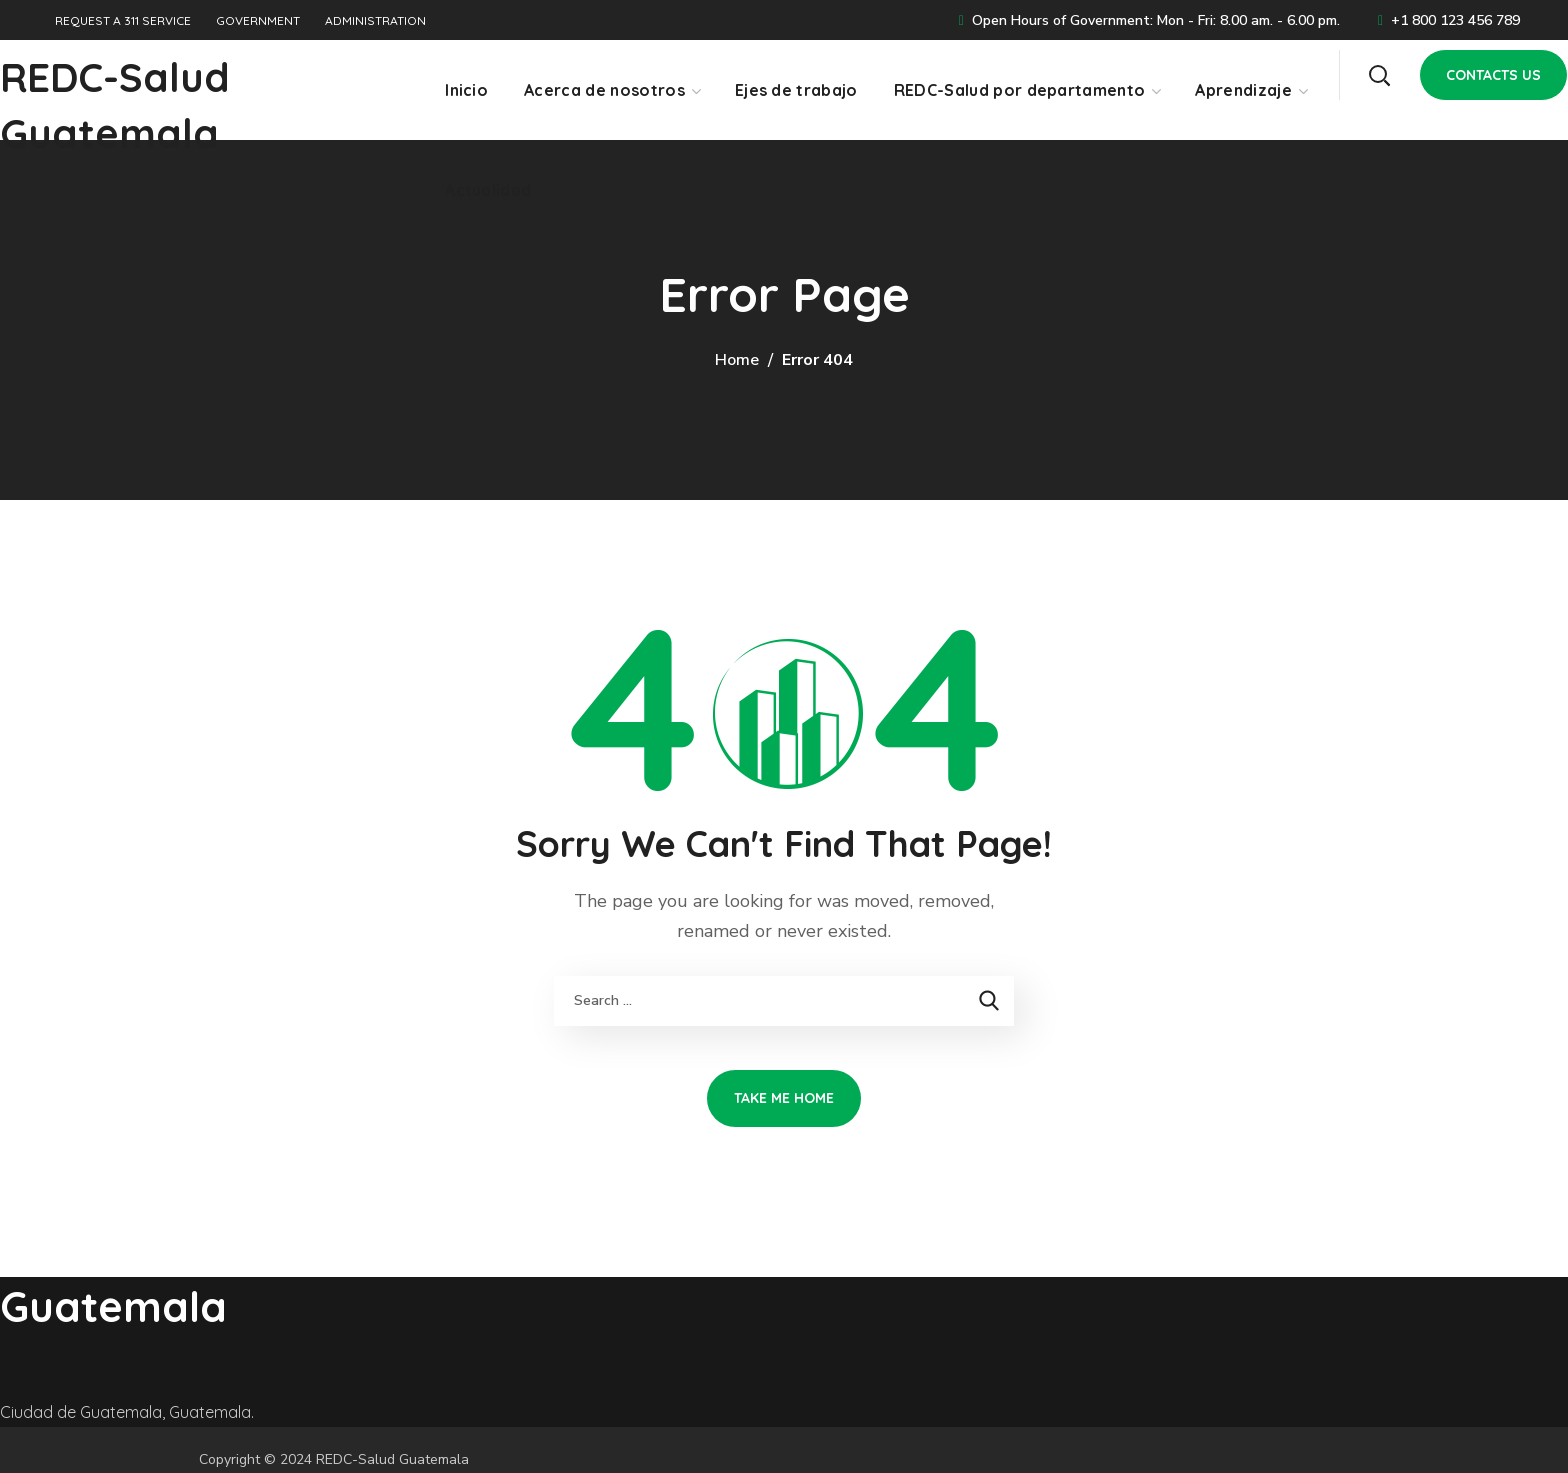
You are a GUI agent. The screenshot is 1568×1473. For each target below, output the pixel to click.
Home (737, 360)
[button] (1379, 75)
